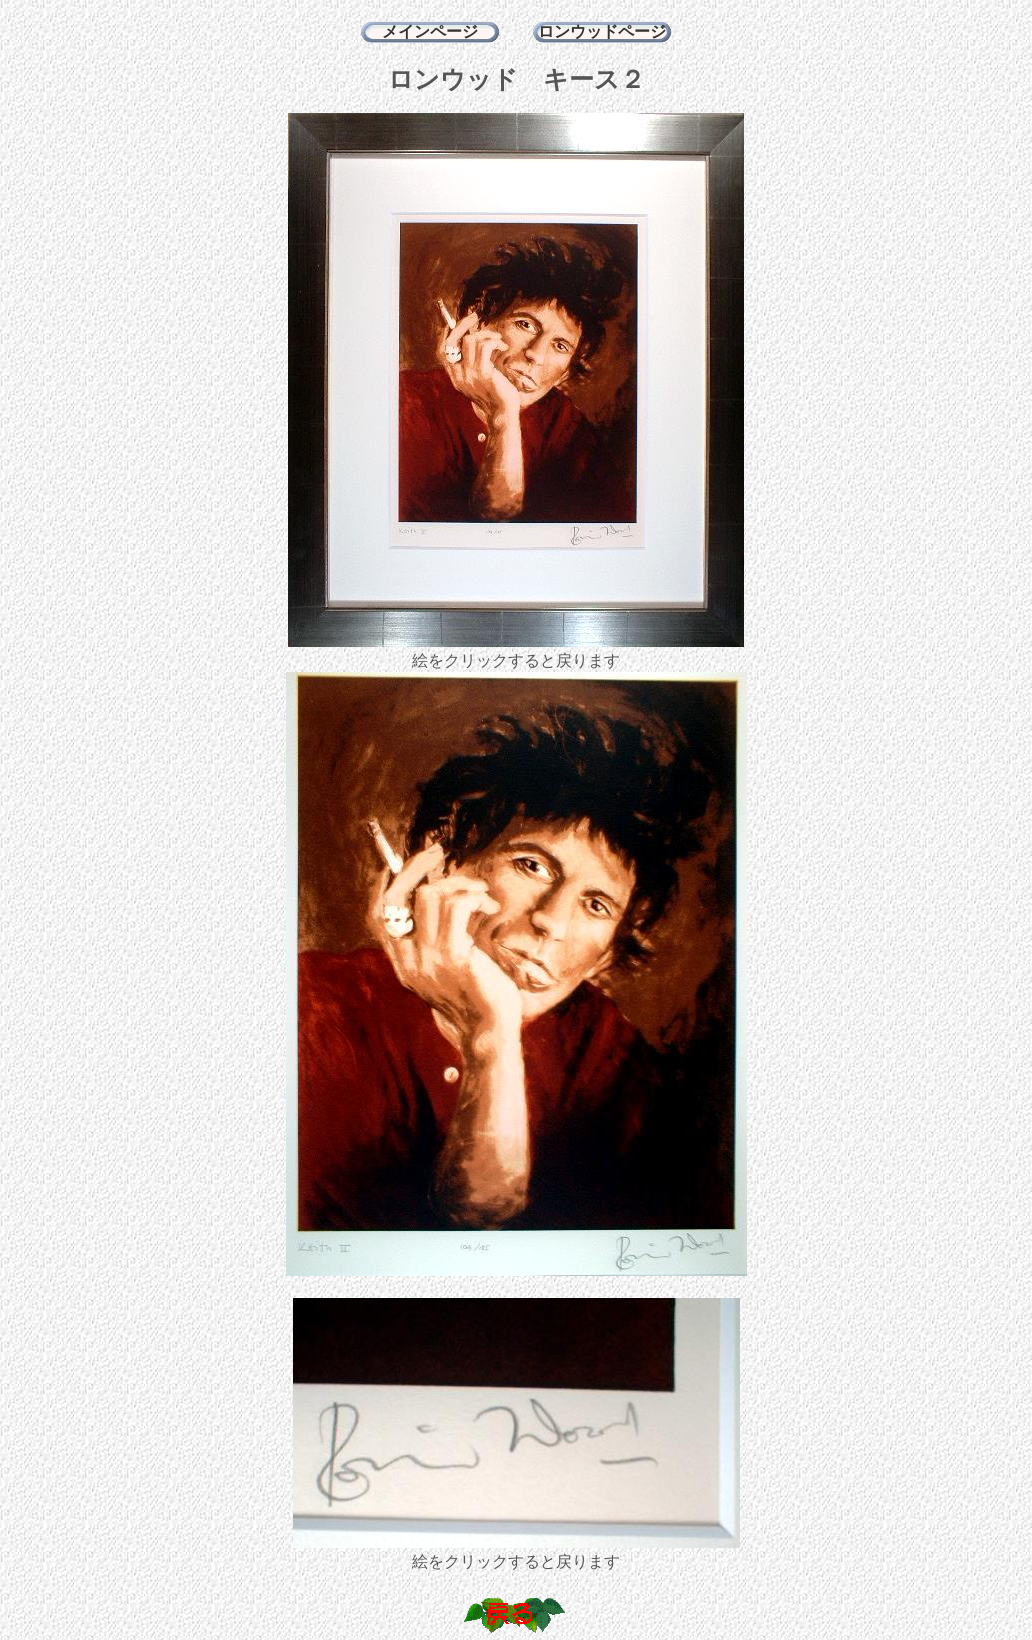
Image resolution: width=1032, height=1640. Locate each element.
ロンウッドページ (602, 31)
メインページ (430, 31)
